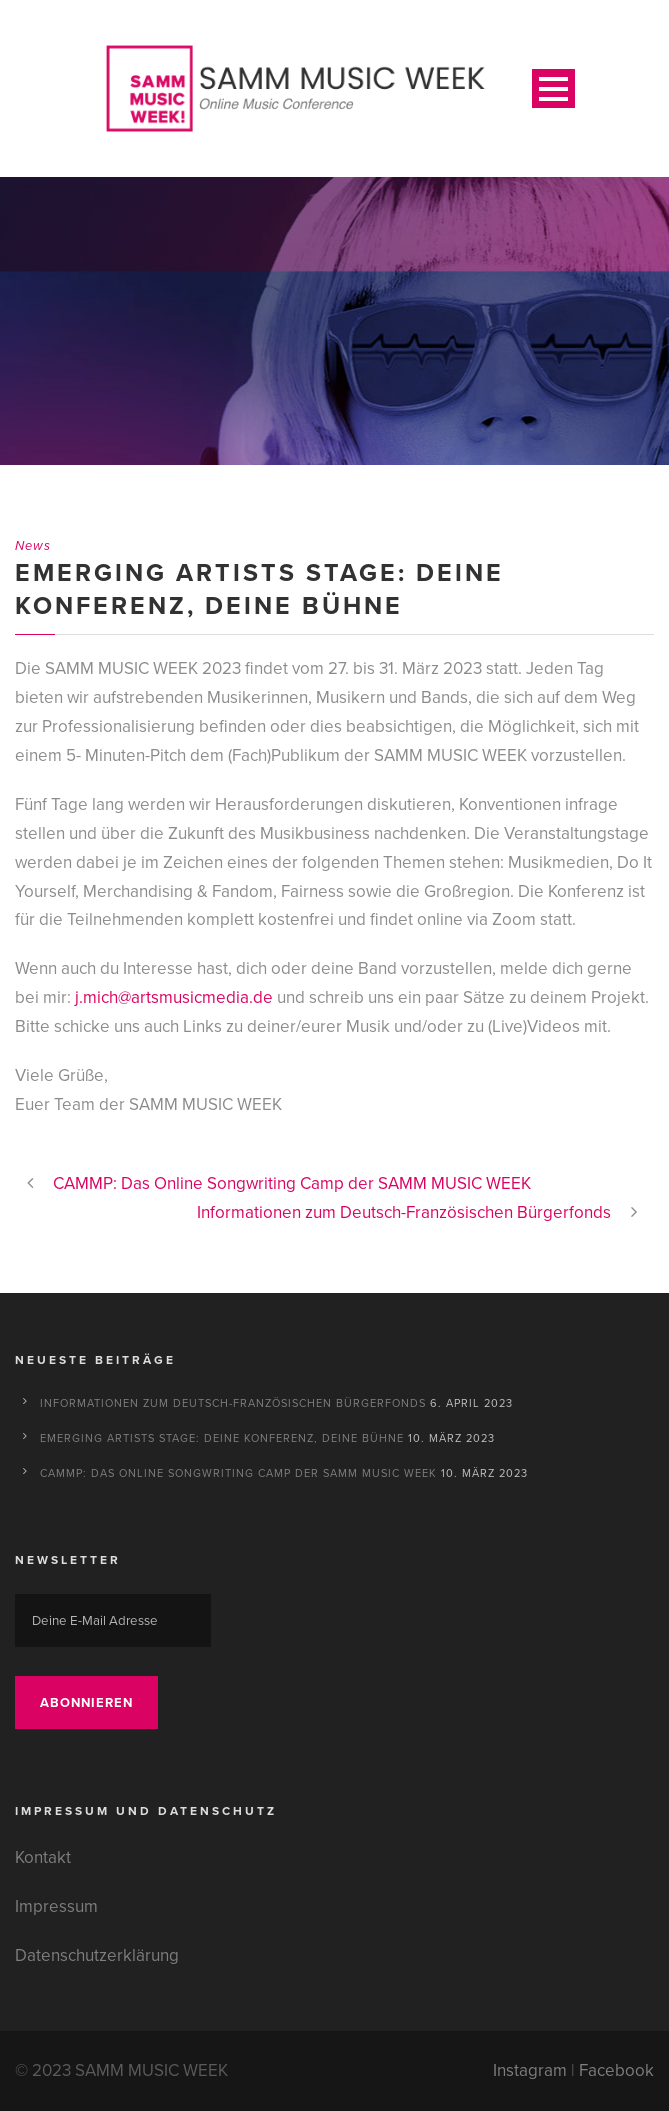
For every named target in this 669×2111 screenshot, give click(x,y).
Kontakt (43, 1857)
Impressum (56, 1906)
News (33, 545)
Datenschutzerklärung (97, 1955)
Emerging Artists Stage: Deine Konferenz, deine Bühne (222, 1438)
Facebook (616, 2070)
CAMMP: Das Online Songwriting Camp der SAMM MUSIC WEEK (238, 1473)
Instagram (530, 2070)
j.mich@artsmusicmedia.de (174, 997)
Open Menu (553, 88)
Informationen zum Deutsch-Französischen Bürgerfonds (233, 1403)
